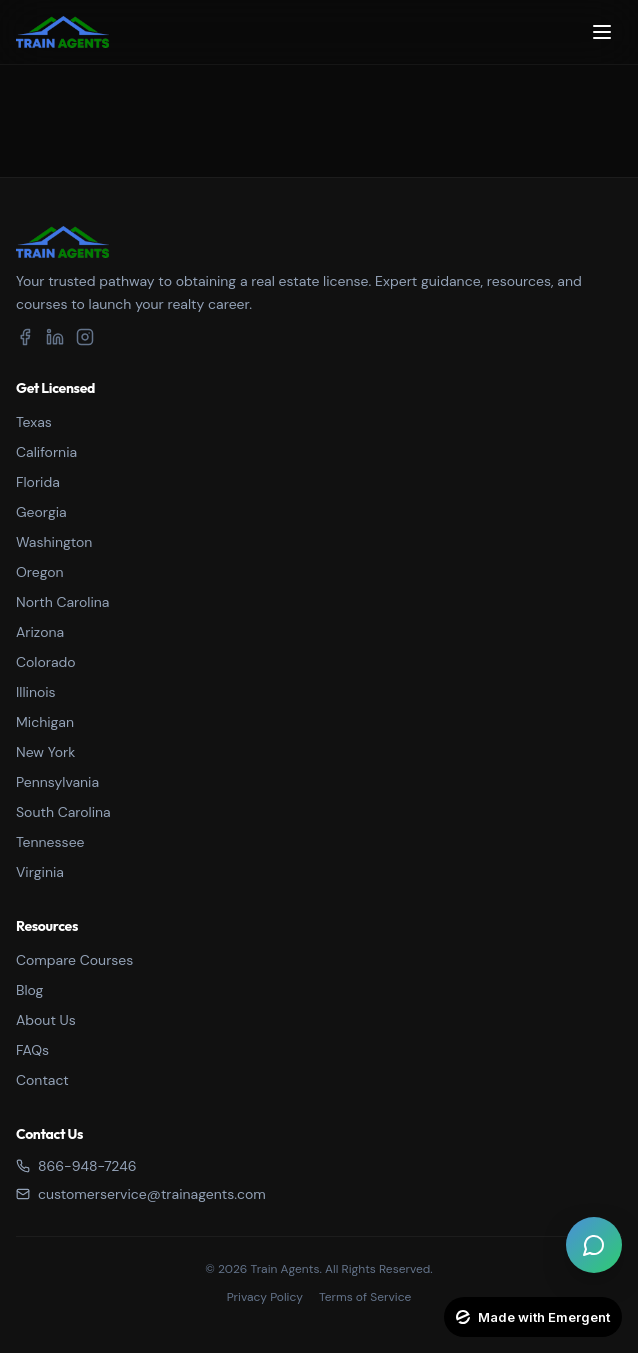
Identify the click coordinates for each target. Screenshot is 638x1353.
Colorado (46, 662)
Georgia (41, 512)
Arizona (40, 632)
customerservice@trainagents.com (141, 1194)
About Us (46, 1020)
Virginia (40, 872)
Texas (34, 422)
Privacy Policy (265, 1297)
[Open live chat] (594, 1245)
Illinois (36, 692)
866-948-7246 (76, 1166)
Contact (42, 1080)
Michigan (45, 722)
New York (45, 752)
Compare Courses (74, 960)
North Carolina (62, 602)
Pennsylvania (57, 782)
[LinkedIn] (55, 337)
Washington (54, 542)
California (46, 452)
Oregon (40, 572)
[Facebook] (25, 337)
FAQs (32, 1050)
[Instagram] (85, 337)
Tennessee (50, 842)
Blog (29, 990)
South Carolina (63, 812)
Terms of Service (365, 1297)
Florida (38, 482)
